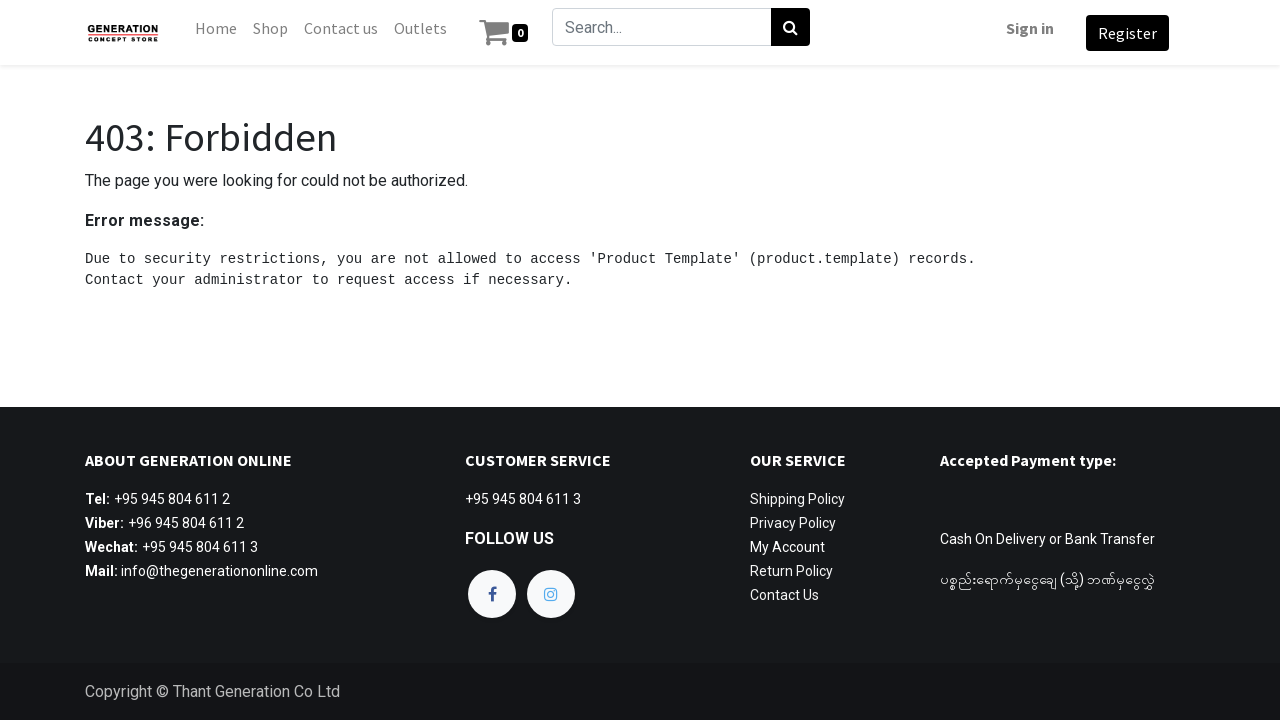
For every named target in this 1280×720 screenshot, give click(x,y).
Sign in (1028, 28)
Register (1125, 33)
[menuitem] (218, 28)
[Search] (792, 27)
